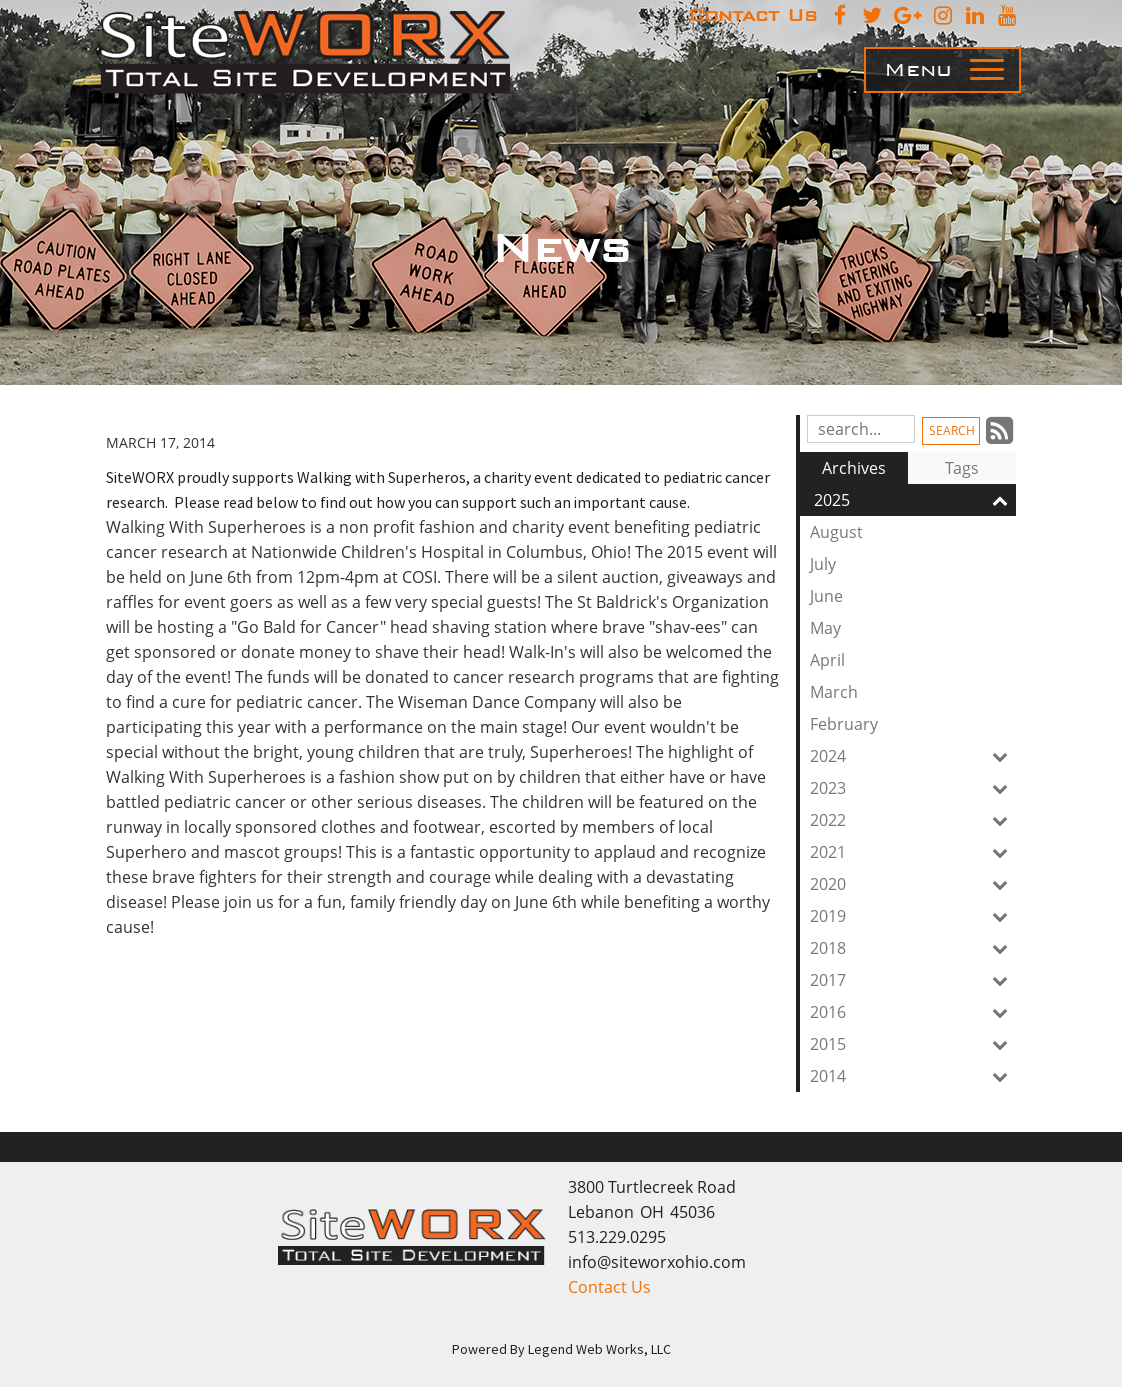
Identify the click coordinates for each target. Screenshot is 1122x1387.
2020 (913, 884)
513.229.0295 (617, 1237)
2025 (915, 500)
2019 (913, 916)
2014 (913, 1076)
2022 (913, 820)
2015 (913, 1044)
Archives (854, 468)
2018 (913, 948)
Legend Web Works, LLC (599, 1349)
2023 (913, 788)
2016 (913, 1012)
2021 (913, 852)
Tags (962, 468)
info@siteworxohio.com (657, 1262)
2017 (913, 980)
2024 (913, 756)
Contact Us (609, 1287)
